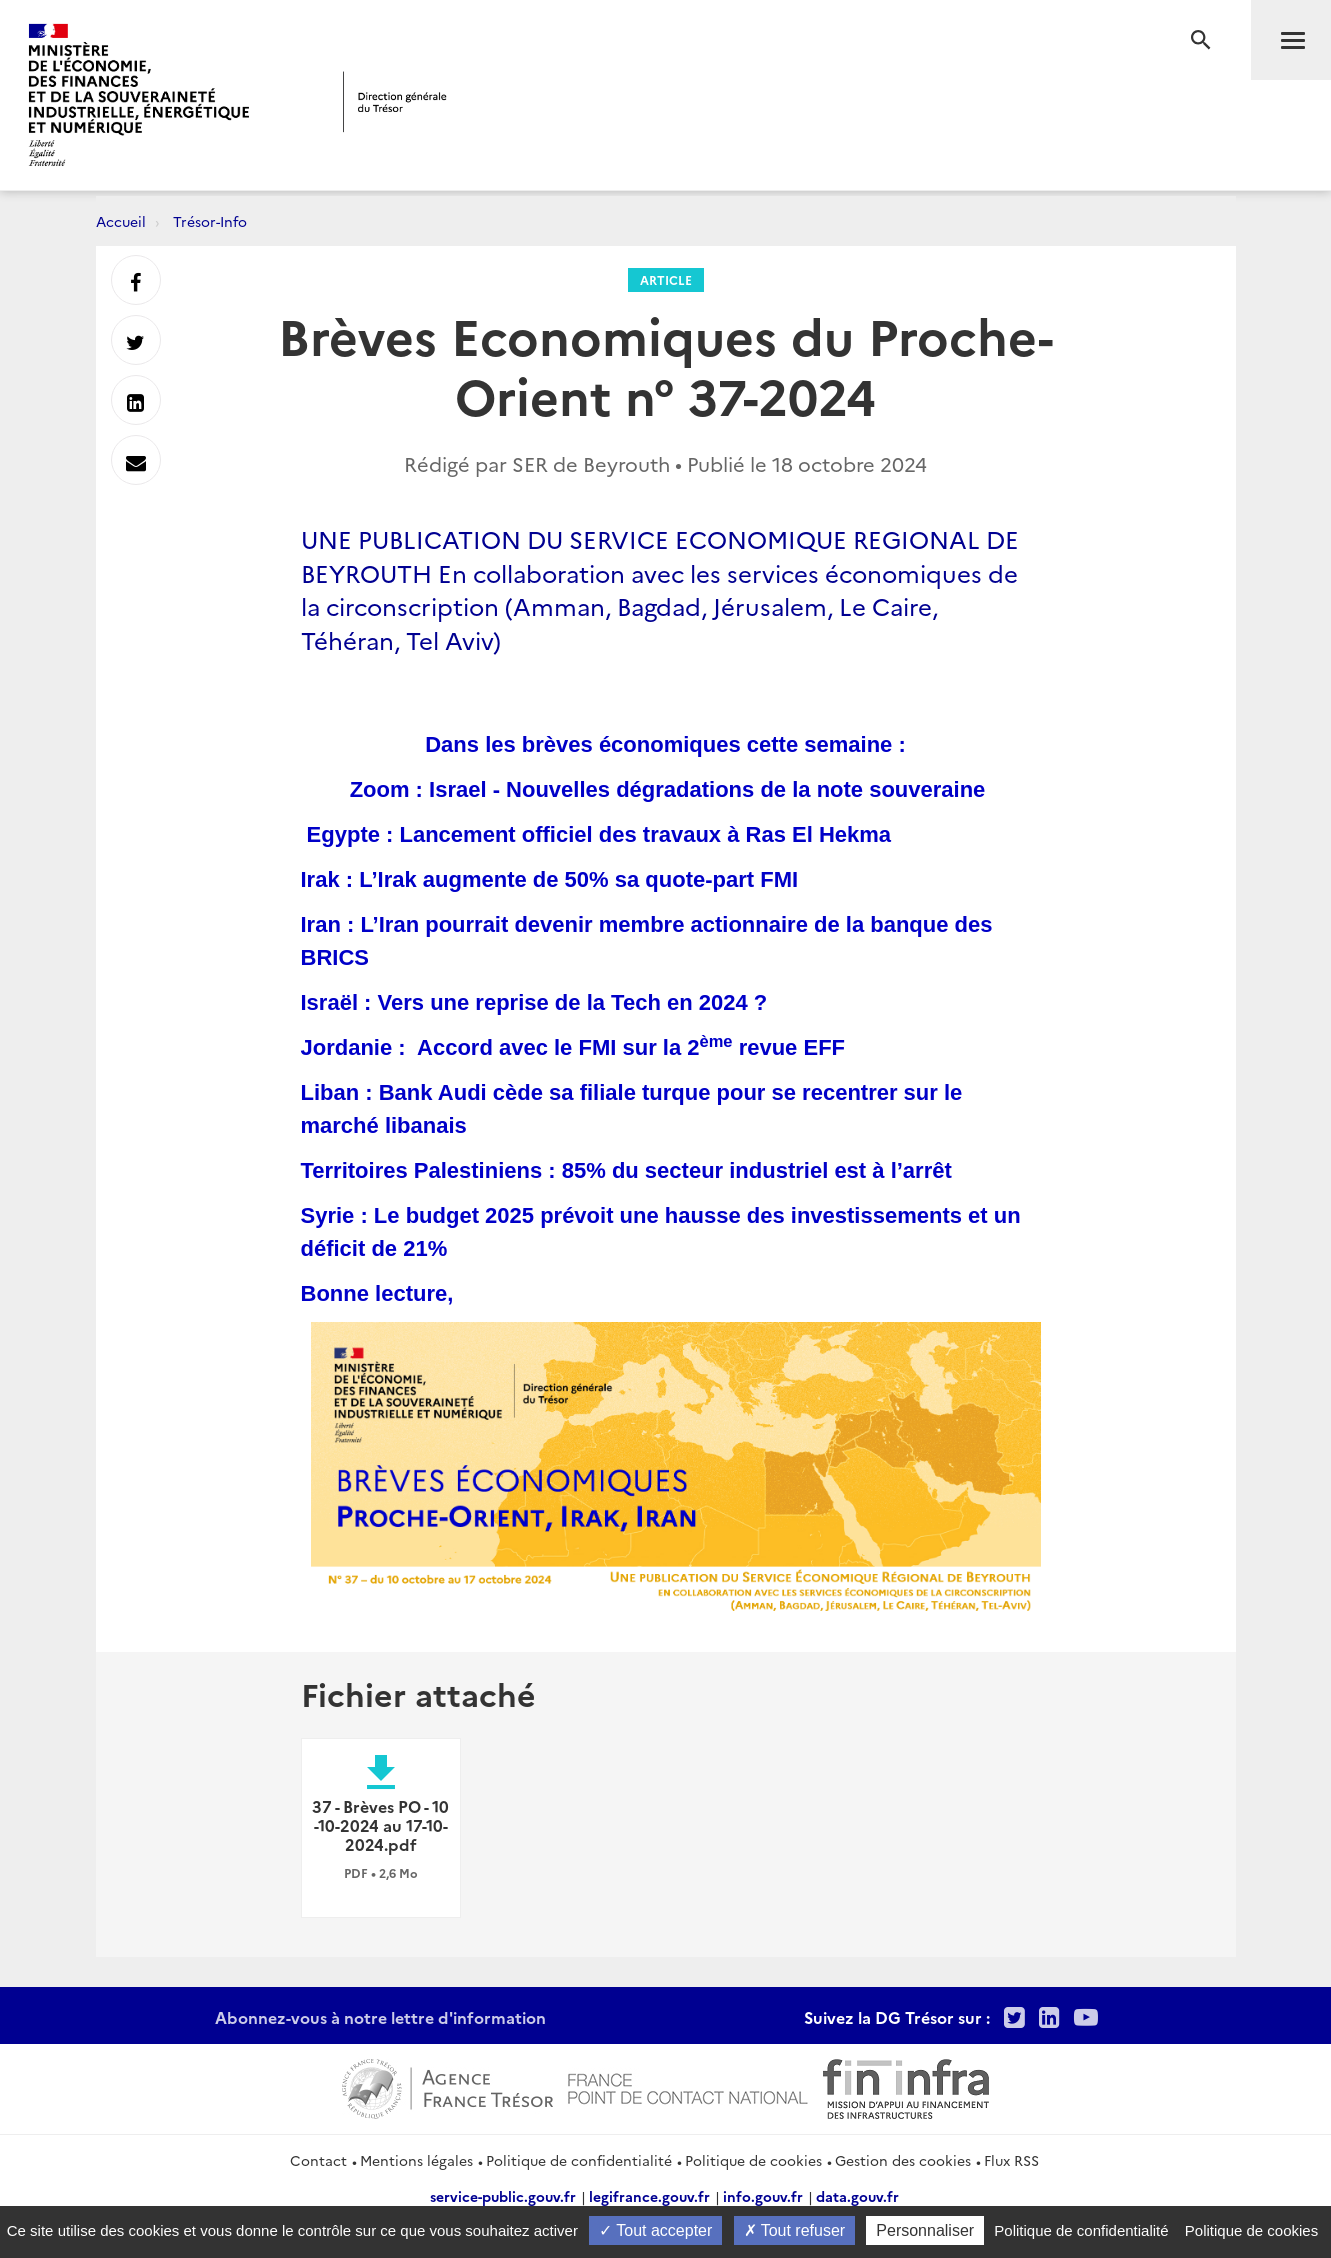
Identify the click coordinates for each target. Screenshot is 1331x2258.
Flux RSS (1011, 2160)
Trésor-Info (210, 221)
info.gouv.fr (763, 2196)
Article (666, 279)
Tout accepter (655, 2230)
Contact (318, 2160)
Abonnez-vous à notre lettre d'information (380, 2017)
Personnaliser (925, 2230)
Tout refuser (795, 2230)
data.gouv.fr (857, 2196)
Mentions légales (416, 2160)
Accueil (121, 221)
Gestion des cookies (903, 2160)
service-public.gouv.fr (503, 2196)
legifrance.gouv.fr (649, 2196)
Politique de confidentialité (579, 2160)
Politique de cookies (753, 2160)
